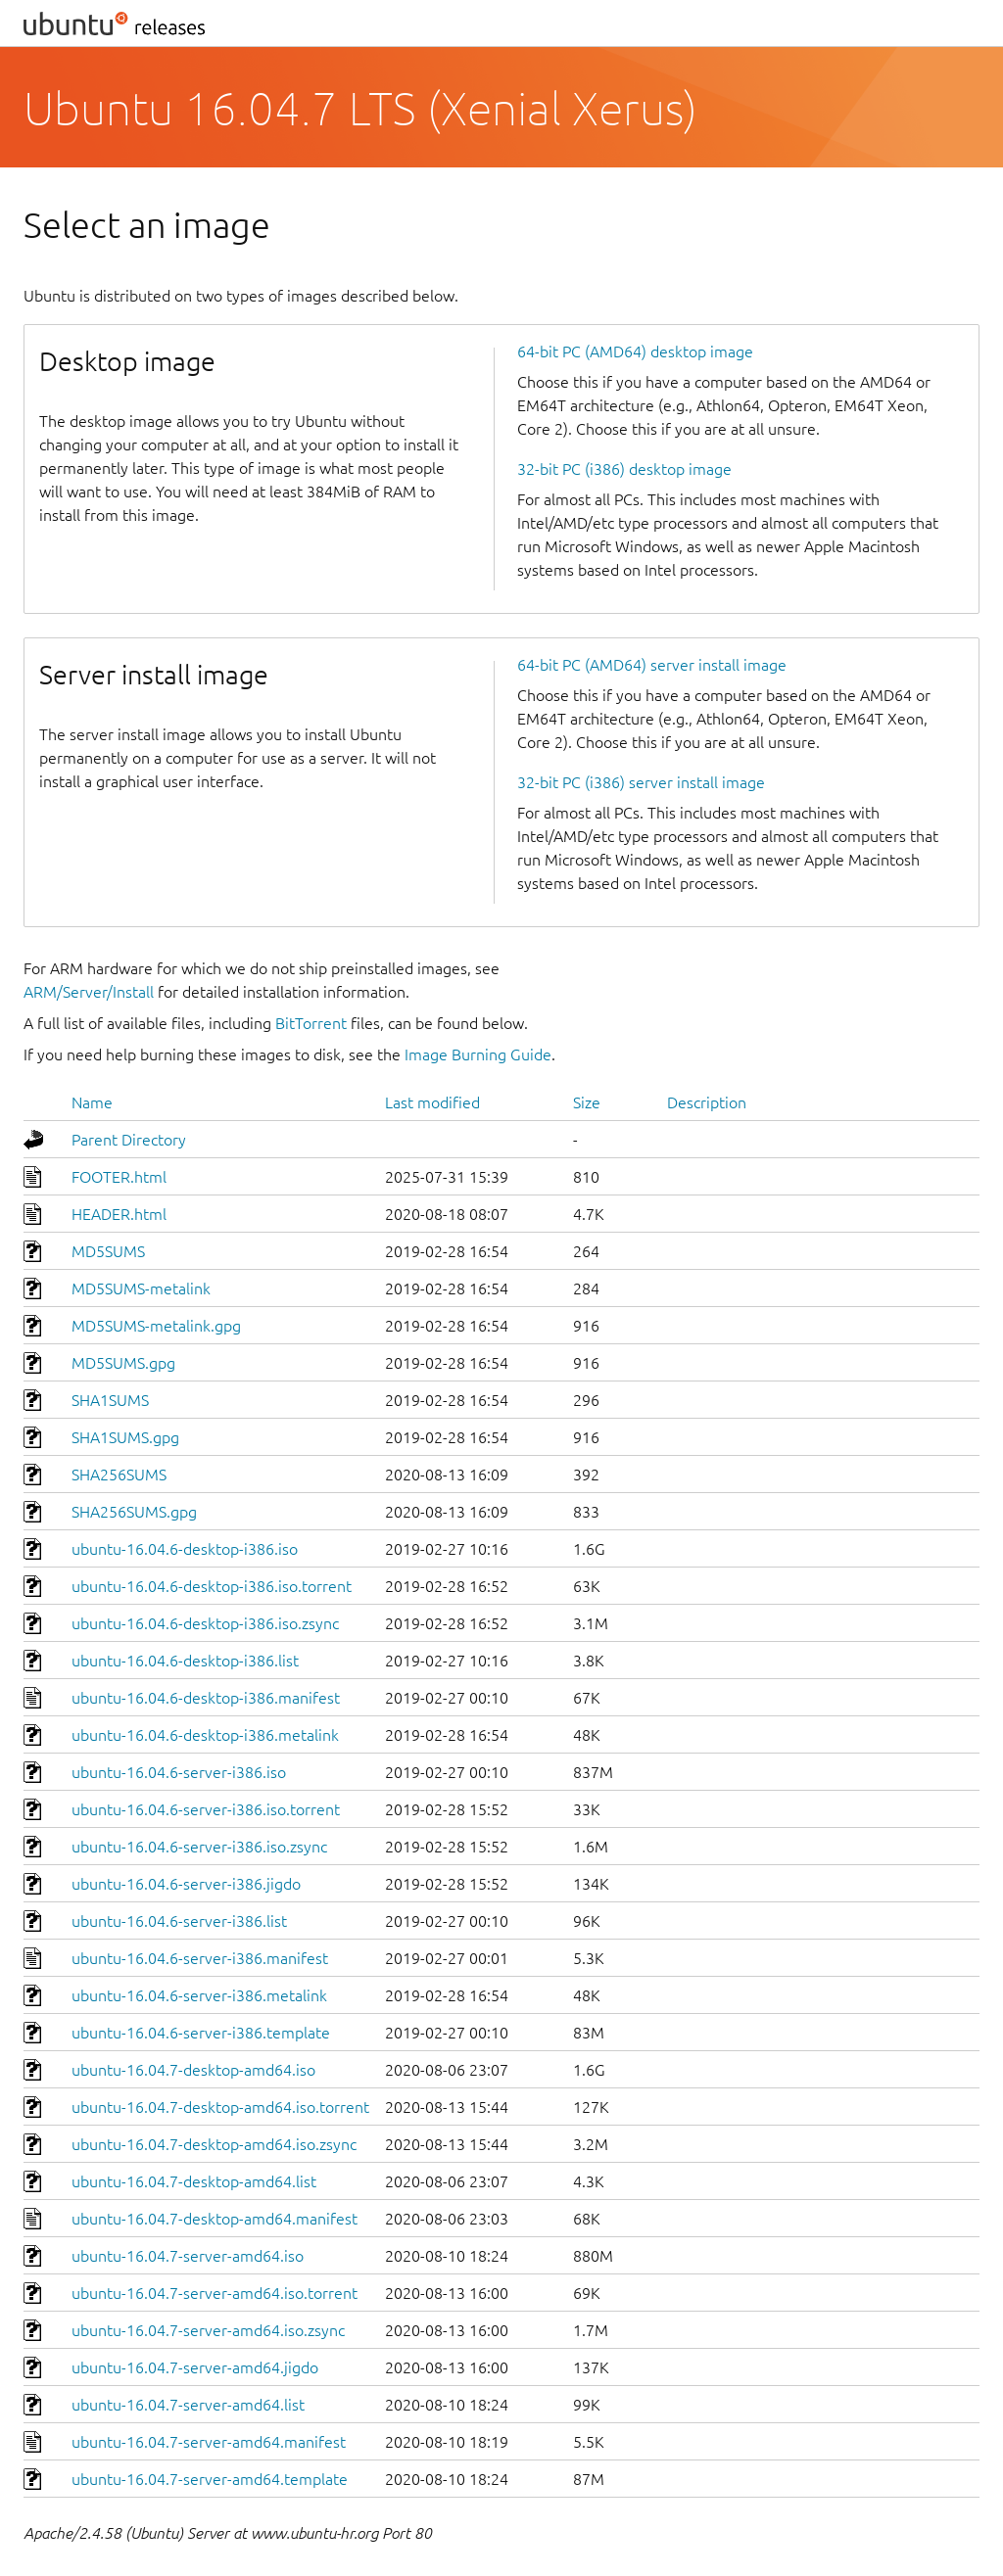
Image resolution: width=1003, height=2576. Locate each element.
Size (586, 1102)
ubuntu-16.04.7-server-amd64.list (188, 2404)
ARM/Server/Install (89, 992)
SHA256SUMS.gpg (134, 1512)
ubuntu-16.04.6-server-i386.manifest (200, 1958)
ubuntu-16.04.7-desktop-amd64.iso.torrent (220, 2107)
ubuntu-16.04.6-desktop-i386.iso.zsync (205, 1623)
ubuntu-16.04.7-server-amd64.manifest (209, 2442)
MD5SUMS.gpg (123, 1363)
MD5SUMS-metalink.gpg (156, 1326)
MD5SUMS (108, 1251)
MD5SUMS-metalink (141, 1288)
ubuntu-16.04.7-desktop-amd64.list (194, 2181)
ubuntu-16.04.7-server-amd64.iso (188, 2256)
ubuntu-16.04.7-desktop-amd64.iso (193, 2070)
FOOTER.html (119, 1177)
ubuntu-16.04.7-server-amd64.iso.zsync (208, 2330)
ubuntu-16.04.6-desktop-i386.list (185, 1660)
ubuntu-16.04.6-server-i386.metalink (199, 1995)
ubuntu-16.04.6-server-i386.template (201, 2032)
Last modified (432, 1102)
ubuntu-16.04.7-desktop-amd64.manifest (215, 2218)
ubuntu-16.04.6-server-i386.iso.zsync (199, 1846)
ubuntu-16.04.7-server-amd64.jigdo (195, 2367)
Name (92, 1102)
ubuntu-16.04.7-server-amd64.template (210, 2479)
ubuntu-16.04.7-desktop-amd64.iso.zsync (214, 2144)
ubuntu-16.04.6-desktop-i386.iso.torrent (212, 1586)
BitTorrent (311, 1023)
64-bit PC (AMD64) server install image (652, 665)
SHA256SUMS (119, 1474)
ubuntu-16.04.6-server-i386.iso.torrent (206, 1809)
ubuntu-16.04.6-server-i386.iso (179, 1772)
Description (706, 1102)
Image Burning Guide (478, 1054)
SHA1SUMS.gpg (125, 1437)
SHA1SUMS (110, 1400)
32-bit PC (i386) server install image (641, 782)
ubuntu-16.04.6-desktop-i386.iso (185, 1549)
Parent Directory (129, 1139)
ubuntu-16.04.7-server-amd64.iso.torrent (215, 2293)
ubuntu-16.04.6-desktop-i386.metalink (205, 1735)
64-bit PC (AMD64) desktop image (635, 351)
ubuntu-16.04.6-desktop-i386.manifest (206, 1698)
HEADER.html (119, 1214)
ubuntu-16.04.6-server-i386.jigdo (186, 1884)
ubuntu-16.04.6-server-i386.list (179, 1921)
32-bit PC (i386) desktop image (624, 469)
